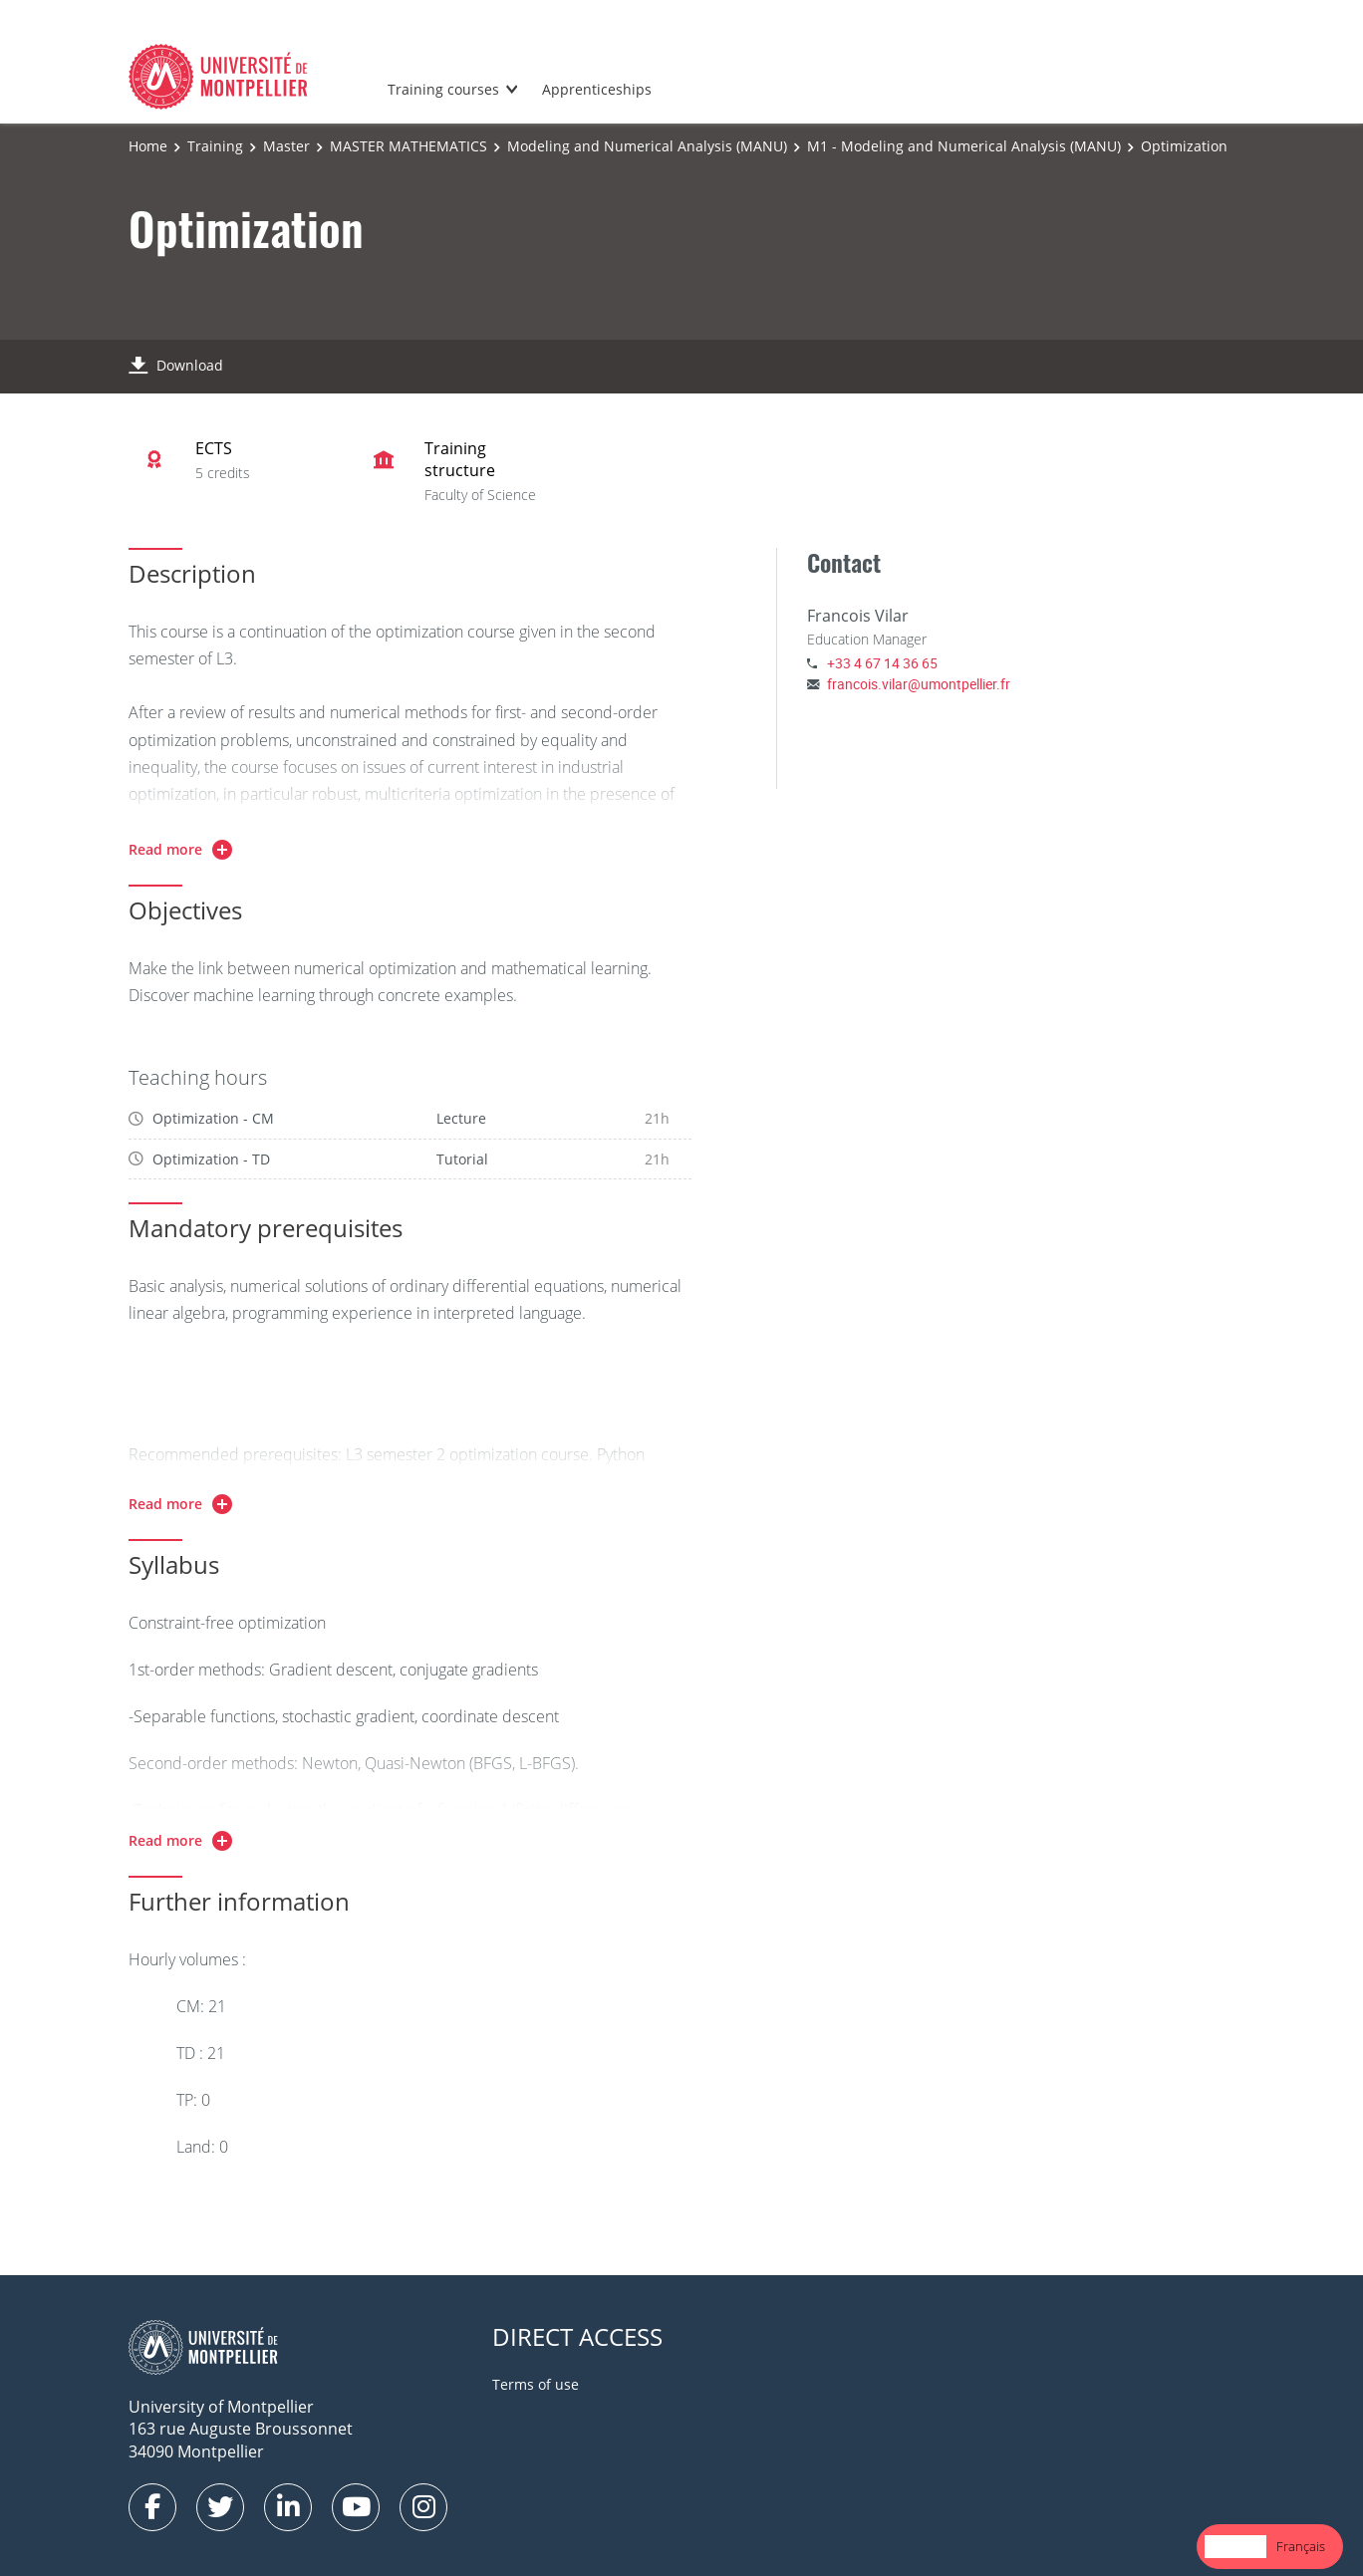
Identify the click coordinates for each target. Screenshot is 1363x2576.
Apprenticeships (597, 89)
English (1235, 2546)
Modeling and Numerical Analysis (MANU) (647, 145)
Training (215, 145)
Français (1300, 2546)
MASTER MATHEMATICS (408, 145)
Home (148, 145)
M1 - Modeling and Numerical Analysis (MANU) (964, 145)
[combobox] (1235, 2546)
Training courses (443, 89)
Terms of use (535, 2384)
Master (286, 145)
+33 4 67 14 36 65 (882, 662)
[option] (1300, 2546)
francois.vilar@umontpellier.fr (918, 683)
